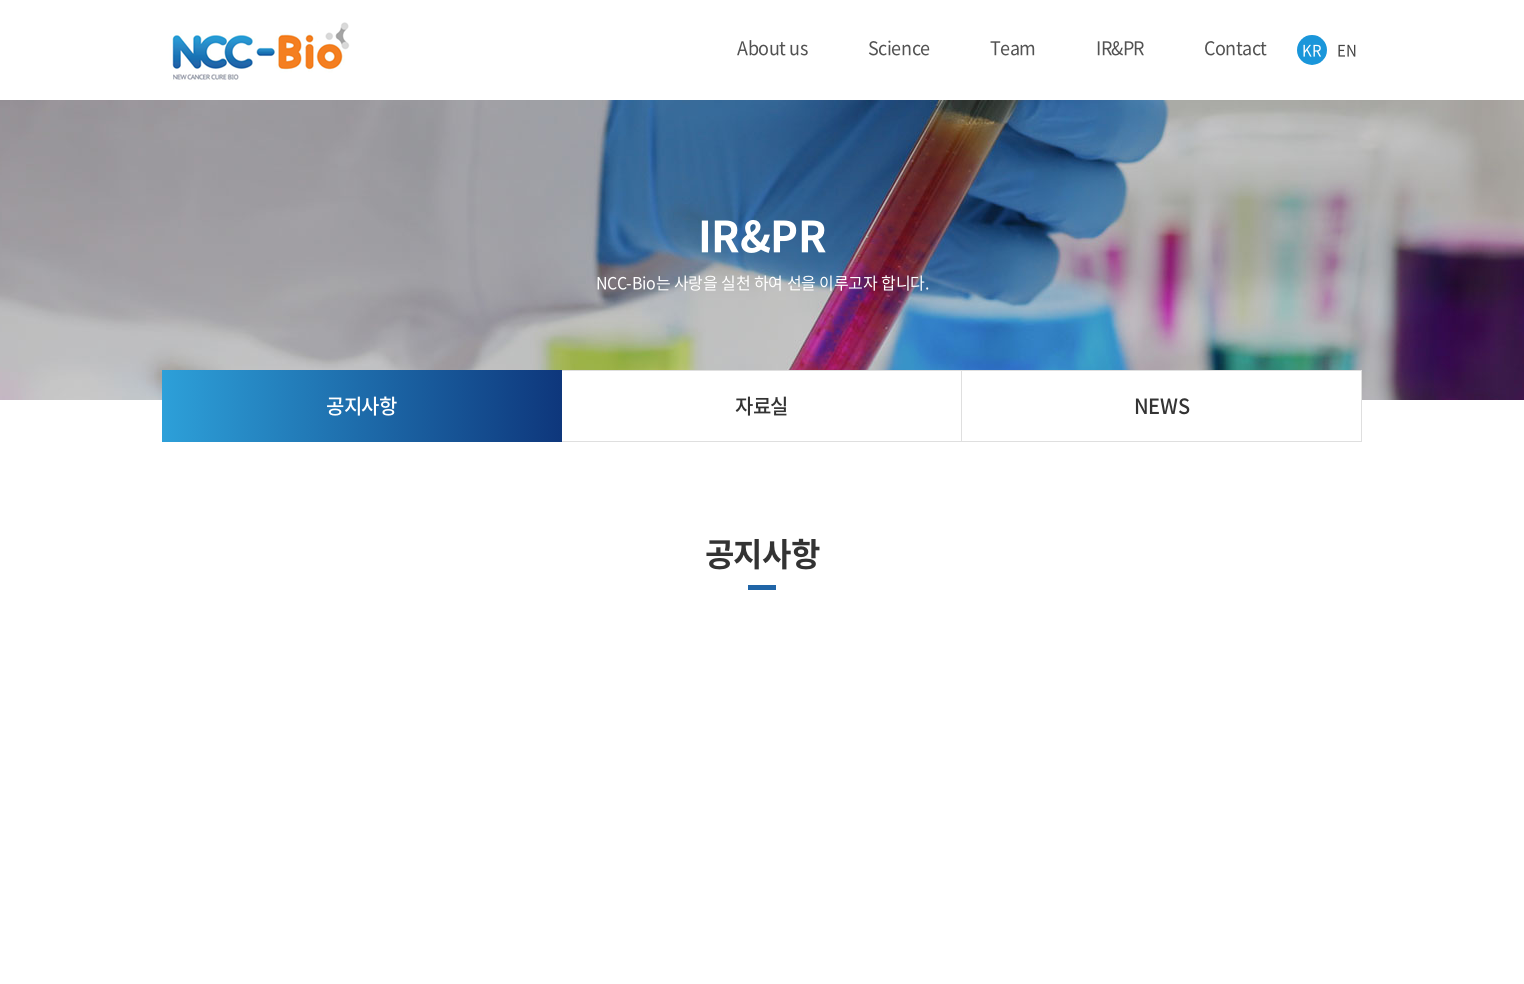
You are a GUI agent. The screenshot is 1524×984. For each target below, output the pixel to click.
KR (1311, 50)
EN (1346, 50)
